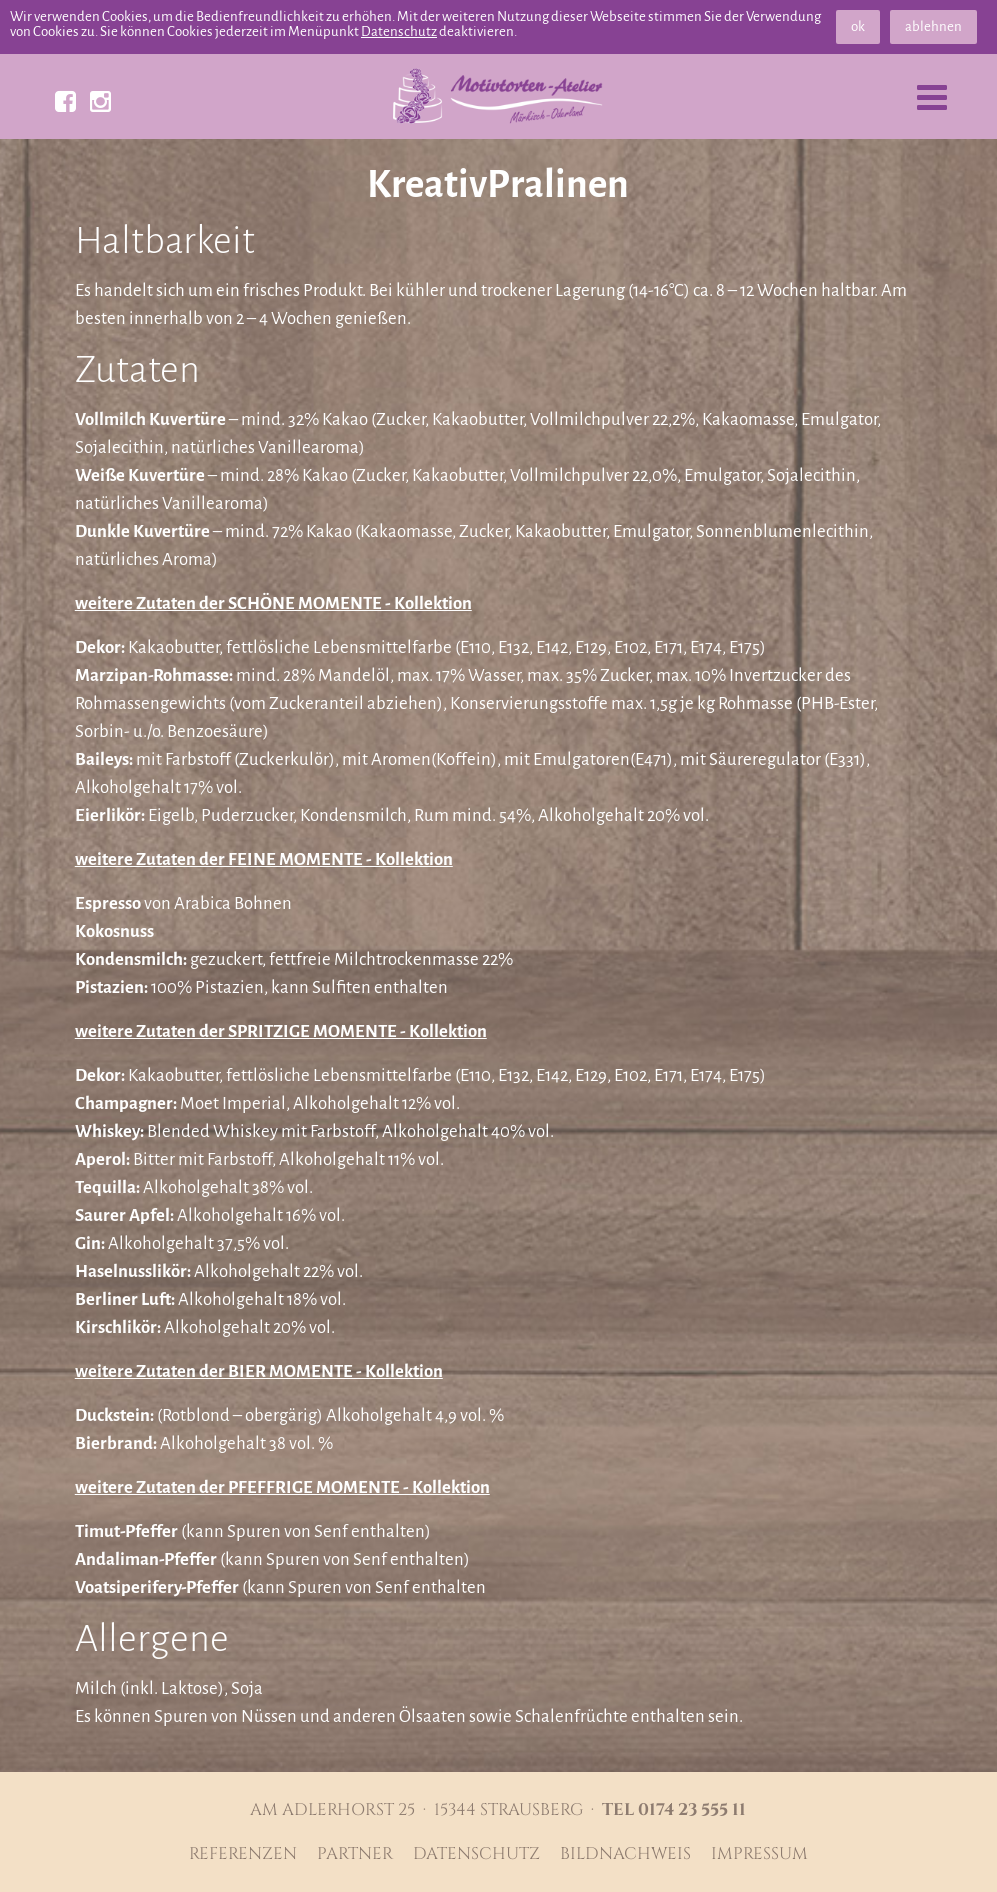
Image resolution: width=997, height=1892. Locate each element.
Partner (355, 1854)
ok (858, 26)
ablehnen (933, 26)
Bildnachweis (625, 1854)
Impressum (759, 1854)
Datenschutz (399, 31)
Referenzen (243, 1854)
